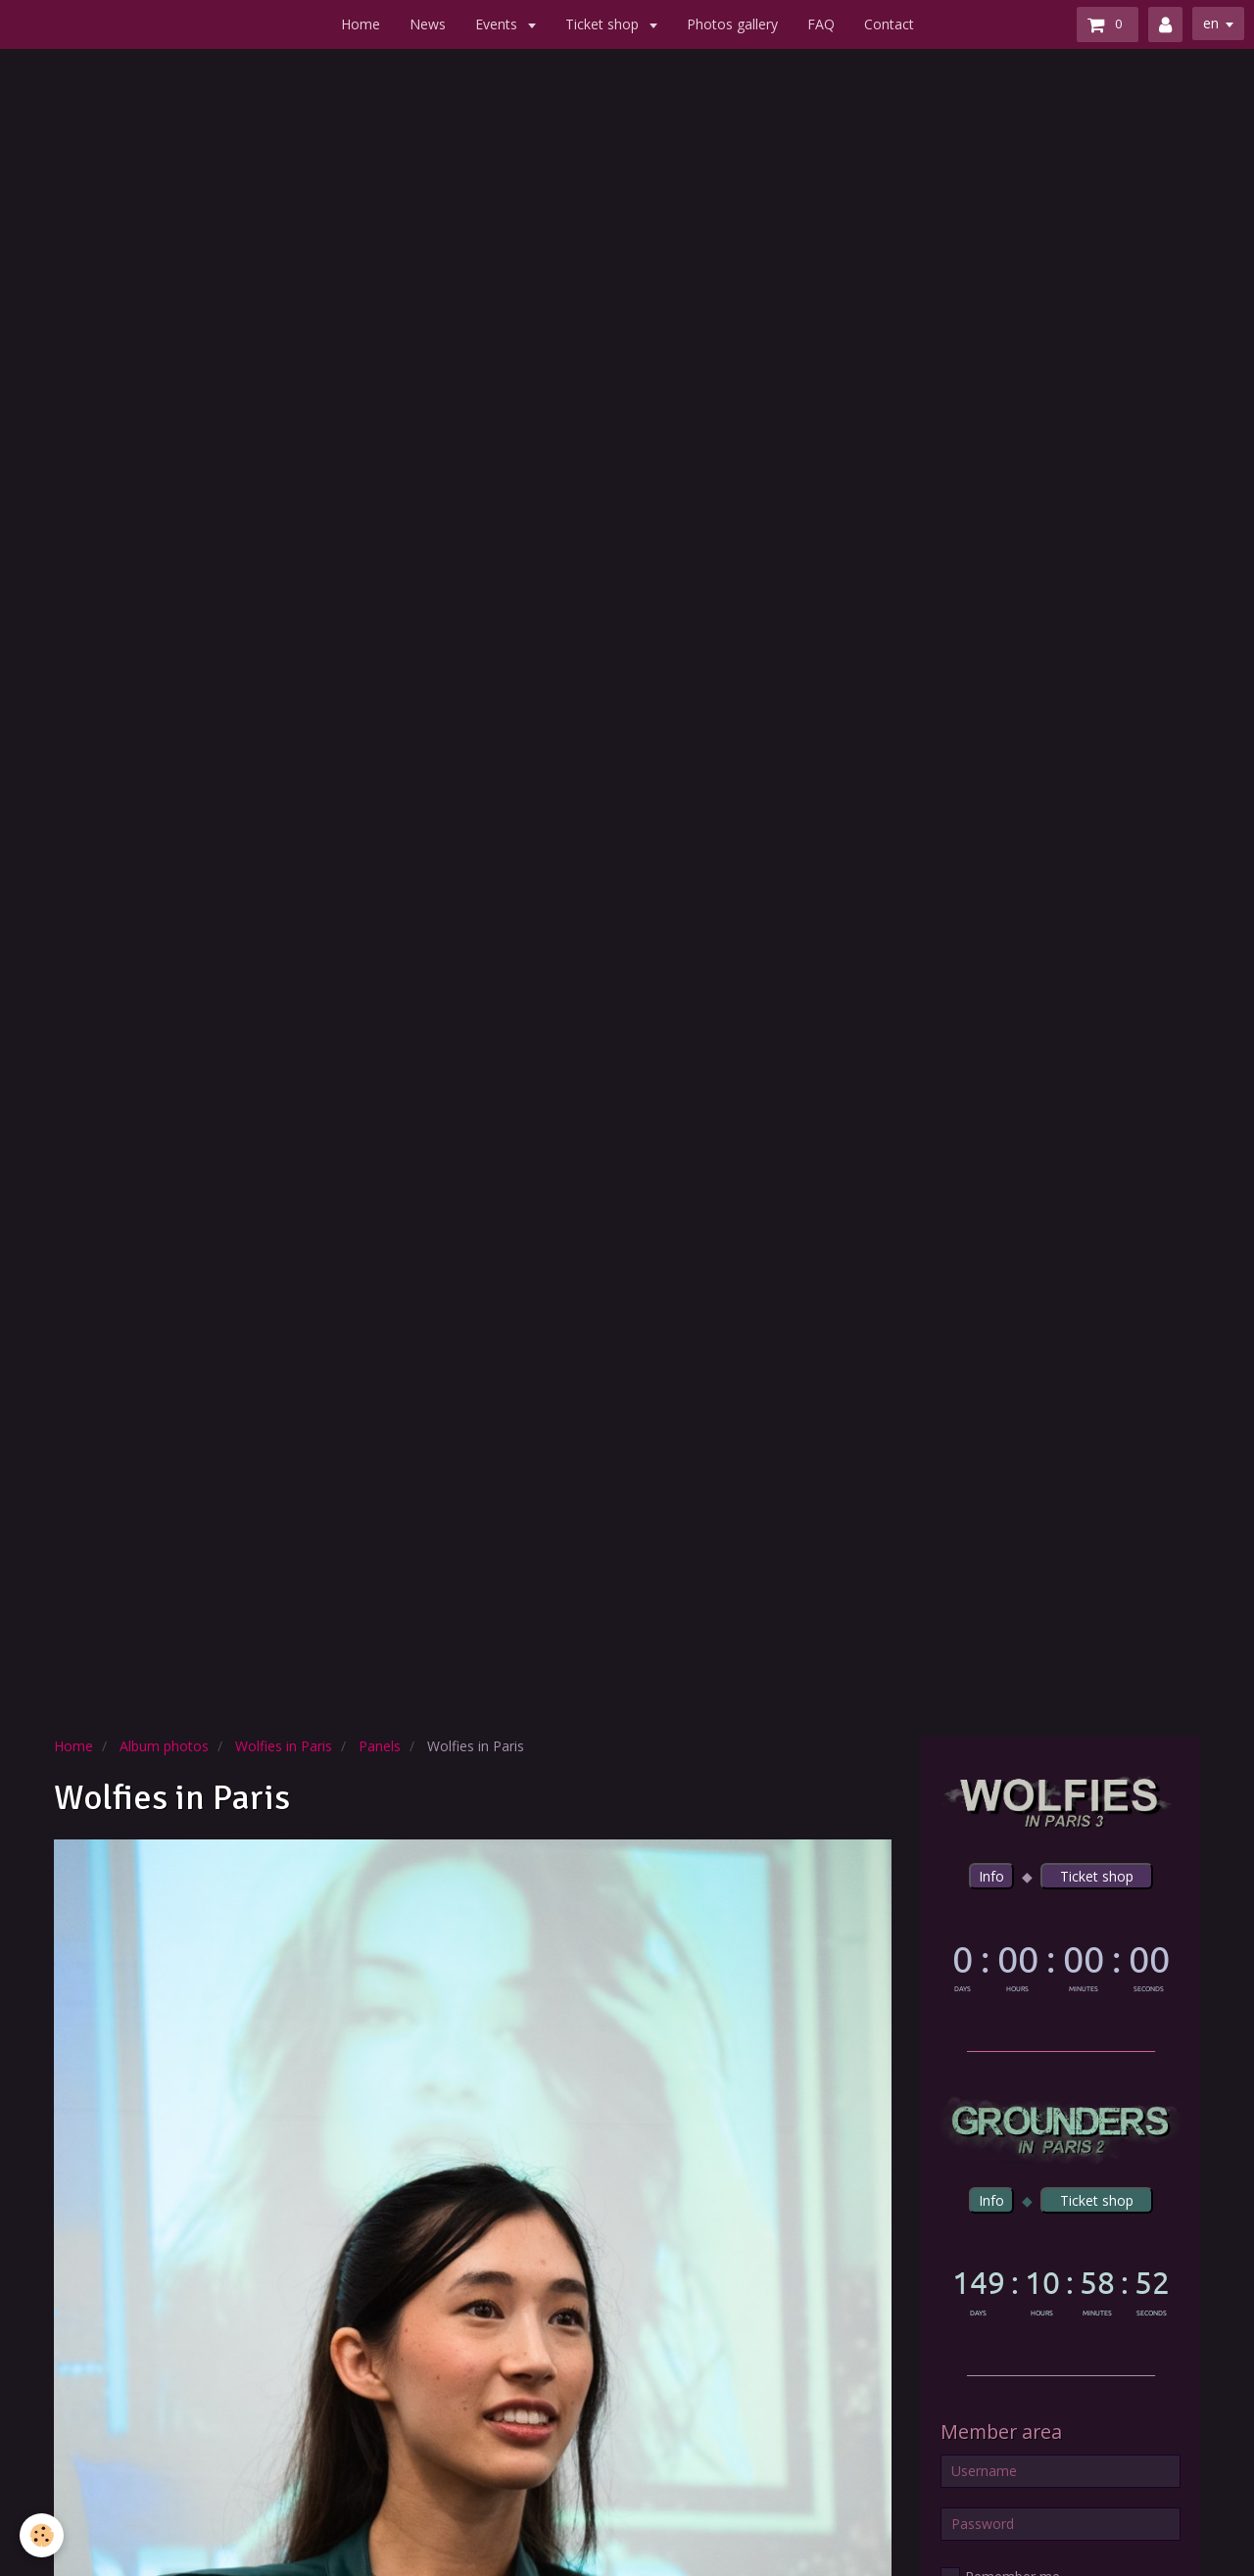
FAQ (821, 24)
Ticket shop (604, 24)
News (428, 24)
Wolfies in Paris (283, 1746)
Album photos (164, 1746)
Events (498, 24)
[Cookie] (42, 2535)
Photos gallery (732, 24)
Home (360, 24)
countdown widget (1060, 1964)
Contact (889, 24)
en (1211, 23)
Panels (380, 1746)
